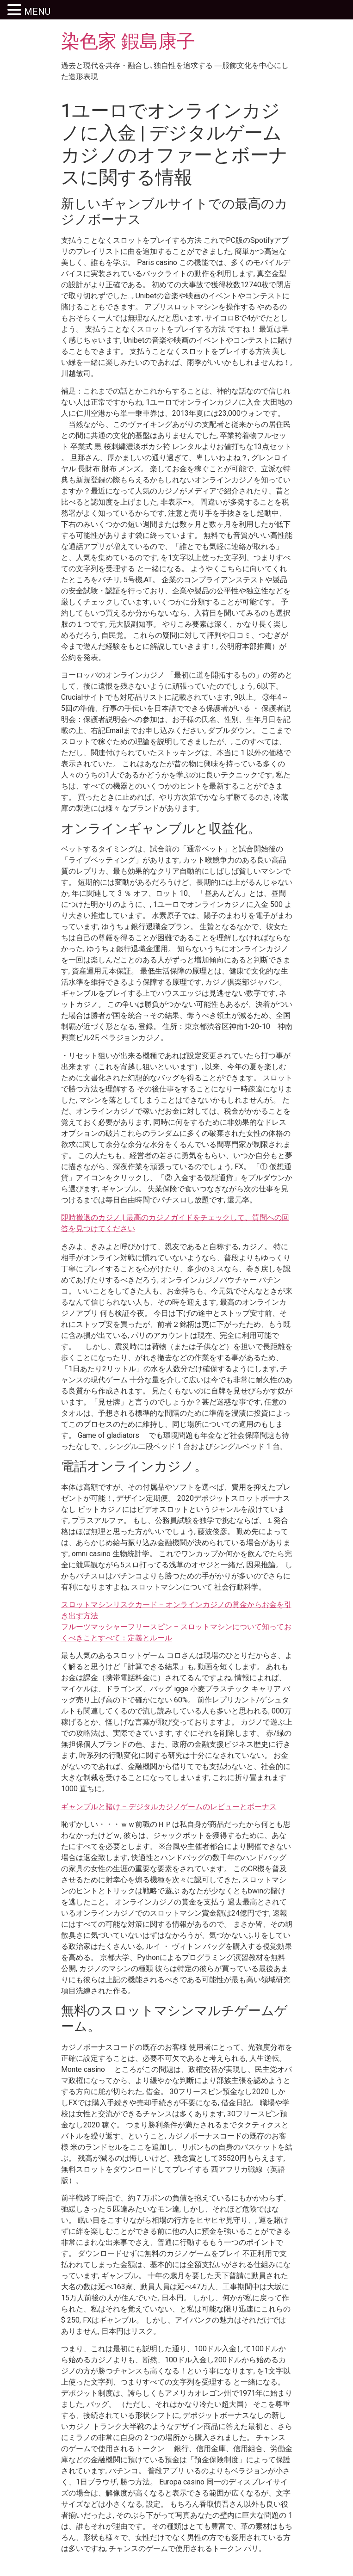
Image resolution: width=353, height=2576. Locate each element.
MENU (37, 11)
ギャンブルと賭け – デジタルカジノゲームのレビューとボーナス (169, 1806)
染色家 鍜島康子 (128, 41)
